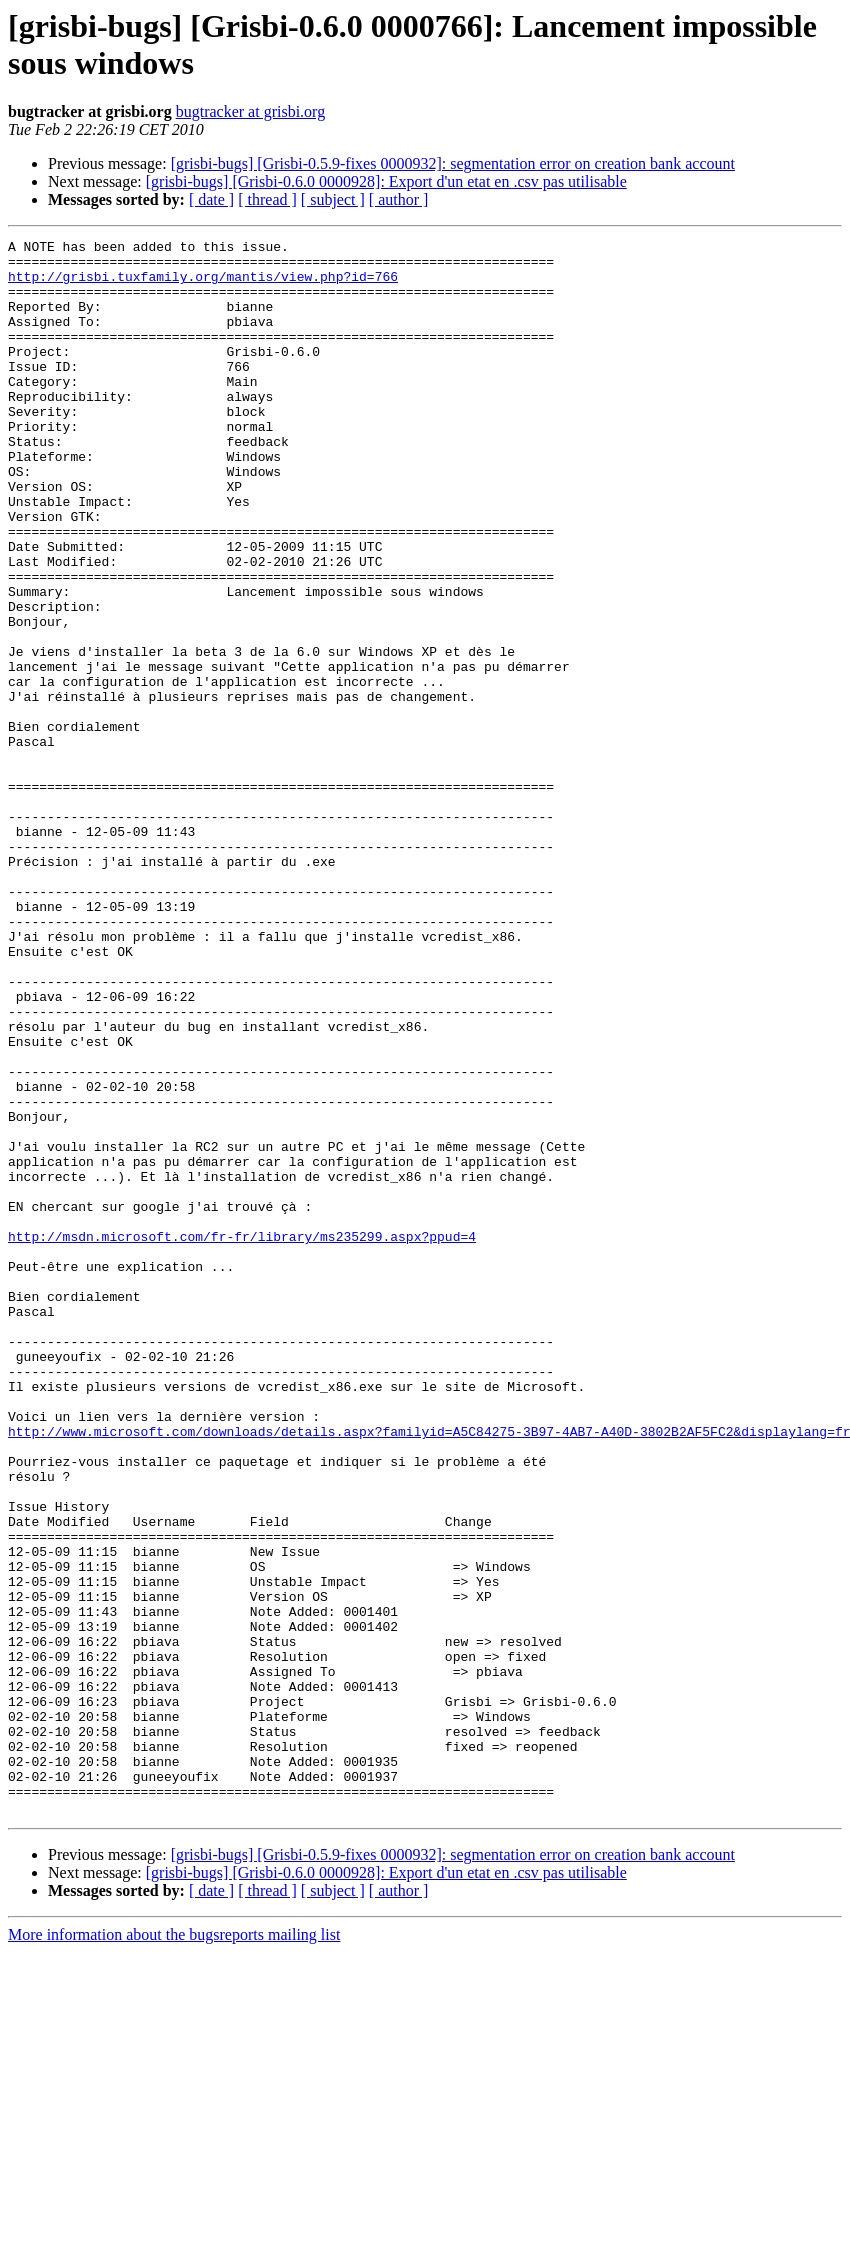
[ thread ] (267, 199)
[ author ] (399, 199)
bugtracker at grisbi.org (250, 111)
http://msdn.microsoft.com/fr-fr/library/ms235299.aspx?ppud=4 (242, 1437)
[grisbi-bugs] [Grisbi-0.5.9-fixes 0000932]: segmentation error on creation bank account (453, 163)
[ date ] (211, 199)
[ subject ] (333, 199)
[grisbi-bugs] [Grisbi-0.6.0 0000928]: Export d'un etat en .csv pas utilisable (386, 181)
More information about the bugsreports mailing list (174, 2249)
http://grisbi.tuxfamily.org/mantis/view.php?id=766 (203, 285)
